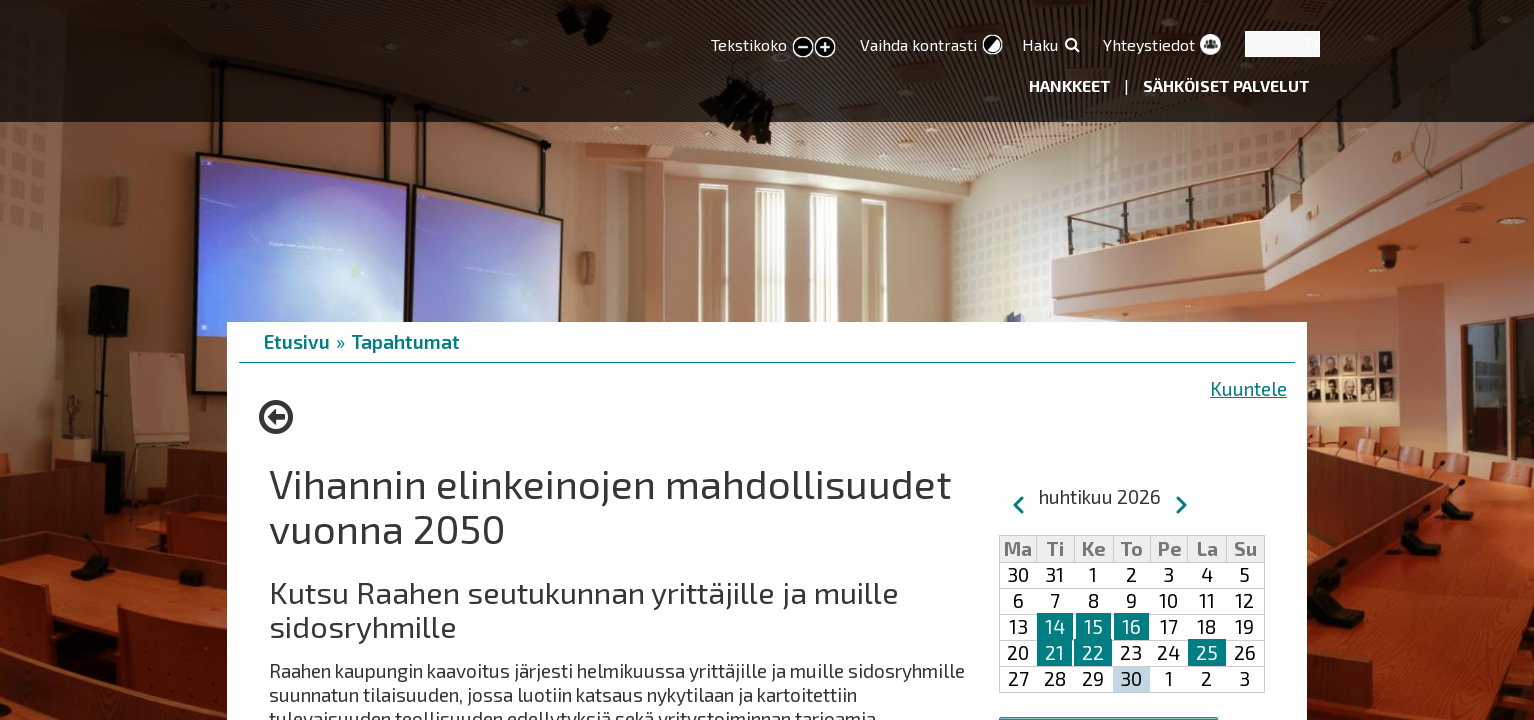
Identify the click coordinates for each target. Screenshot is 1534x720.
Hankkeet (1071, 85)
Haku (1040, 44)
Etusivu (297, 341)
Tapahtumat (405, 341)
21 (1054, 652)
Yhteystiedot (1149, 44)
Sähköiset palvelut (1226, 85)
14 (1055, 626)
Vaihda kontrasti (918, 44)
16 (1131, 626)
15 (1093, 626)
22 (1093, 652)
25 (1207, 652)
